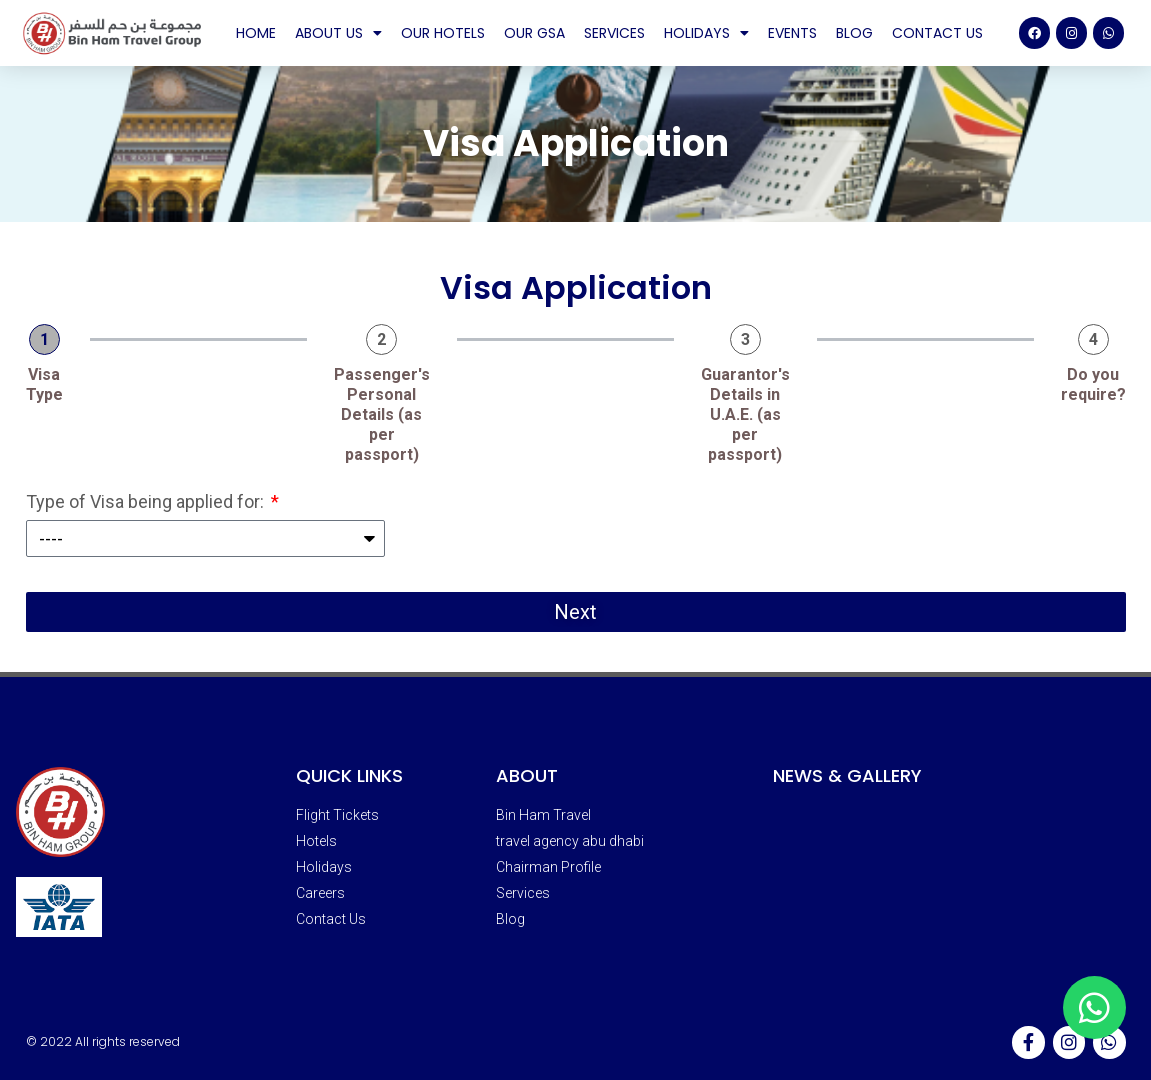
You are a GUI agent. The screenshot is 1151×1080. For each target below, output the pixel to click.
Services (614, 33)
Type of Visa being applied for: (147, 502)
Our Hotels (443, 33)
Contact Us (937, 33)
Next (575, 612)
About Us (338, 33)
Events (792, 33)
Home (256, 33)
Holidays (706, 33)
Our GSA (534, 33)
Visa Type (44, 384)
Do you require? (1093, 384)
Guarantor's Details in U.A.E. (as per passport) (745, 414)
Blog (854, 33)
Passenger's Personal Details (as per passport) (382, 414)
